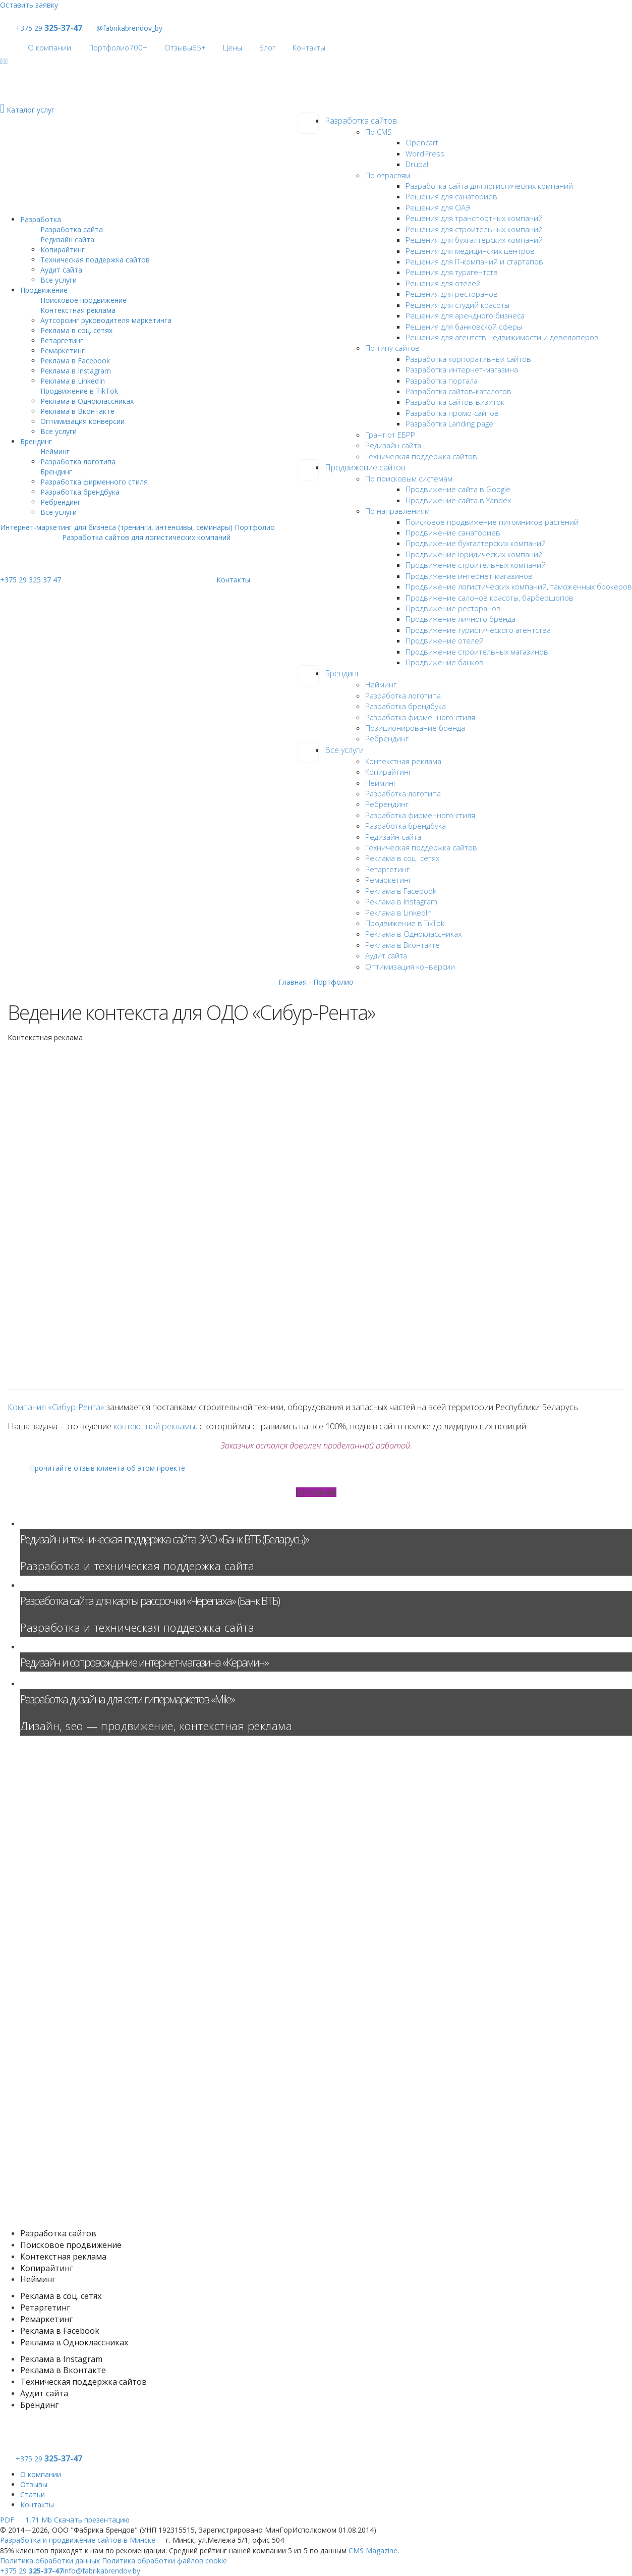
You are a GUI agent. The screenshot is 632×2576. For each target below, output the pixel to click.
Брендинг (342, 673)
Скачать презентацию (65, 2520)
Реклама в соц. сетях (402, 858)
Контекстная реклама (403, 761)
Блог (267, 47)
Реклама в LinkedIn (398, 912)
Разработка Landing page (449, 423)
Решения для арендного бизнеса (465, 315)
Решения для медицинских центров (470, 251)
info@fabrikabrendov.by (101, 2570)
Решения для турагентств (452, 272)
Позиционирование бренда (415, 728)
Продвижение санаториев (453, 532)
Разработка (40, 219)
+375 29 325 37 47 (30, 579)
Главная (292, 982)
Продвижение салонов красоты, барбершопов (489, 598)
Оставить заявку (29, 5)
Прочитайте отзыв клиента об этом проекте (102, 1468)
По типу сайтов (392, 348)
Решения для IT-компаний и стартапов (474, 261)
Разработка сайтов (361, 120)
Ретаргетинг (387, 869)
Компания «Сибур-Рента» (56, 1407)
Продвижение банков (445, 662)
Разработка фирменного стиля (420, 717)
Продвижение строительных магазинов (477, 652)
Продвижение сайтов (365, 467)
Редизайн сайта (393, 445)
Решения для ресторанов (452, 294)
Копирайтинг (388, 772)
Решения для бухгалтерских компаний (474, 240)
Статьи (32, 2494)
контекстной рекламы (154, 1426)
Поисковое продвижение (83, 300)
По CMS (378, 132)
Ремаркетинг (388, 880)
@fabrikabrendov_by (123, 28)
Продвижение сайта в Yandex (458, 500)
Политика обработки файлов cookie (164, 2560)
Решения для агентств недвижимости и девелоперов (502, 337)
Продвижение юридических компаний (474, 554)
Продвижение (44, 290)
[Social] (1, 61)
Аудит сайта (386, 955)
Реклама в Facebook (400, 891)
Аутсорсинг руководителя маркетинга (105, 320)
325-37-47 (64, 27)
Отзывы (185, 47)
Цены (232, 47)
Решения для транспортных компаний (474, 218)
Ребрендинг (387, 738)
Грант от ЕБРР (390, 435)
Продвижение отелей (445, 640)
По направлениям (397, 511)
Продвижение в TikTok (404, 923)
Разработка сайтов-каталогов (458, 391)
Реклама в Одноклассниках (413, 934)
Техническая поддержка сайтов (421, 456)
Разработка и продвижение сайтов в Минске (77, 2540)
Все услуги (344, 750)
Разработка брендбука (405, 706)
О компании (49, 47)
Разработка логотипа (403, 695)
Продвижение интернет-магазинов (469, 576)
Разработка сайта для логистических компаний (489, 186)
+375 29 (29, 28)
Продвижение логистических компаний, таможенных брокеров (519, 586)
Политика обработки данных (50, 2560)
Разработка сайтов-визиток (455, 402)
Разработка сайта (71, 229)
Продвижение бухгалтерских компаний (476, 543)
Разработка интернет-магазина (462, 369)
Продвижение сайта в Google (458, 489)
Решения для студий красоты (457, 305)
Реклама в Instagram (401, 901)
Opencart (422, 142)
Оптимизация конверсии (410, 966)
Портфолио (117, 47)
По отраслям (387, 175)
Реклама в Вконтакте (402, 945)
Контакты (309, 47)
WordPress (425, 153)
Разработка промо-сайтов (452, 413)
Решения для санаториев (451, 196)
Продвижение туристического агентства (478, 630)
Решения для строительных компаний (474, 229)
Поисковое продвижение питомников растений (492, 522)
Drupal (417, 164)
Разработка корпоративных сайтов (468, 359)
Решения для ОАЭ (438, 207)
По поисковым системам (408, 478)
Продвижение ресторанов (453, 608)
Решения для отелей (443, 283)
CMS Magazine (373, 2550)
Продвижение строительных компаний (476, 565)
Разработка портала (442, 380)
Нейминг (380, 684)
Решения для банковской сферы (464, 326)
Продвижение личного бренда (460, 619)
